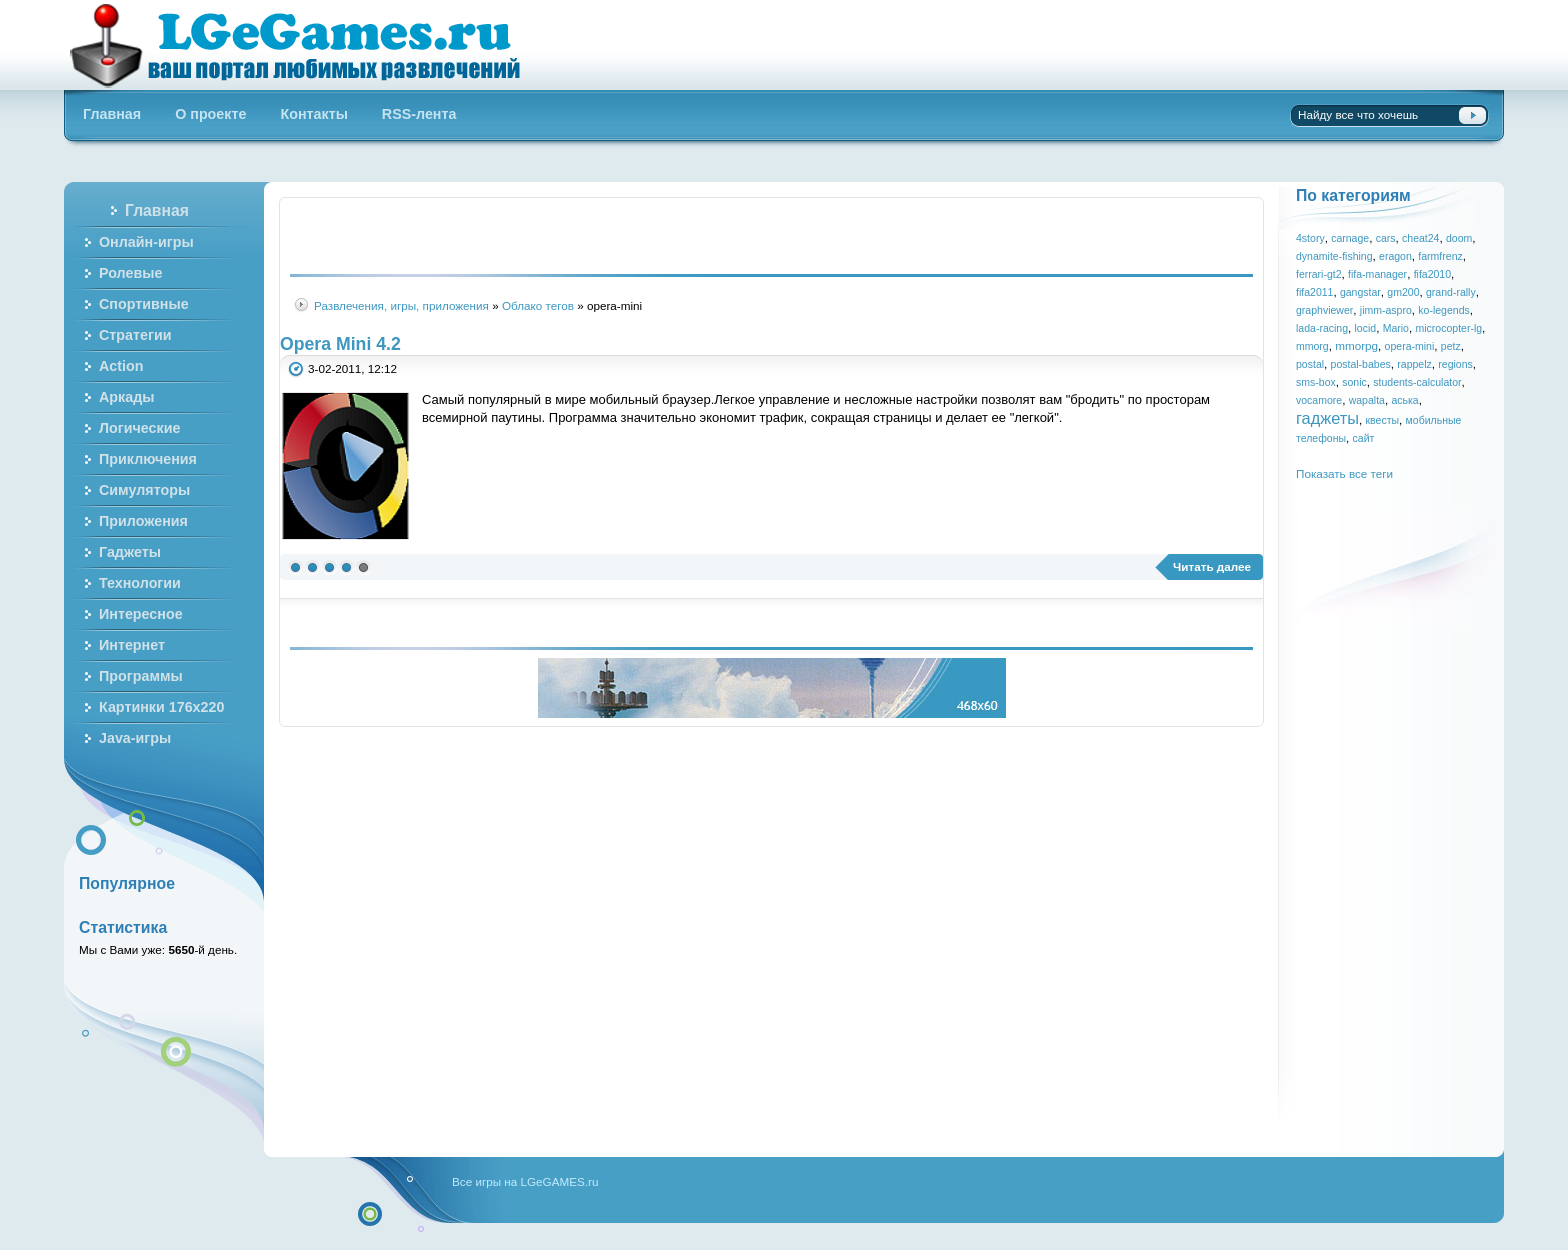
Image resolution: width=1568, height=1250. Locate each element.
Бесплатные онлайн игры (306, 45)
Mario (1396, 328)
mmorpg (1356, 345)
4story (1310, 238)
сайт (1364, 438)
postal (1310, 364)
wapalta (1367, 400)
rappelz (1414, 364)
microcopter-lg (1448, 328)
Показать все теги (1344, 473)
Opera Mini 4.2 (340, 344)
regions (1455, 364)
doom (1459, 238)
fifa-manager (1377, 274)
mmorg (1312, 346)
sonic (1354, 382)
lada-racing (1322, 328)
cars (1386, 238)
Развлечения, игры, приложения (401, 305)
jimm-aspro (1386, 310)
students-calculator (1417, 382)
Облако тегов (538, 305)
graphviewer (1324, 310)
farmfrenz (1440, 256)
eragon (1395, 256)
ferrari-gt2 (1319, 274)
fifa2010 (1432, 274)
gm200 (1403, 292)
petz (1451, 346)
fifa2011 (1314, 292)
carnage (1350, 238)
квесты (1383, 420)
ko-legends (1443, 310)
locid (1366, 328)
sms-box (1316, 382)
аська (1404, 400)
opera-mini (1410, 346)
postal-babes (1361, 364)
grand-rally (1451, 292)
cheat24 (1420, 238)
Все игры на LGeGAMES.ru (525, 1181)
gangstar (1360, 292)
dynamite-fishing (1334, 256)
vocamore (1319, 400)
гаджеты (1327, 418)
